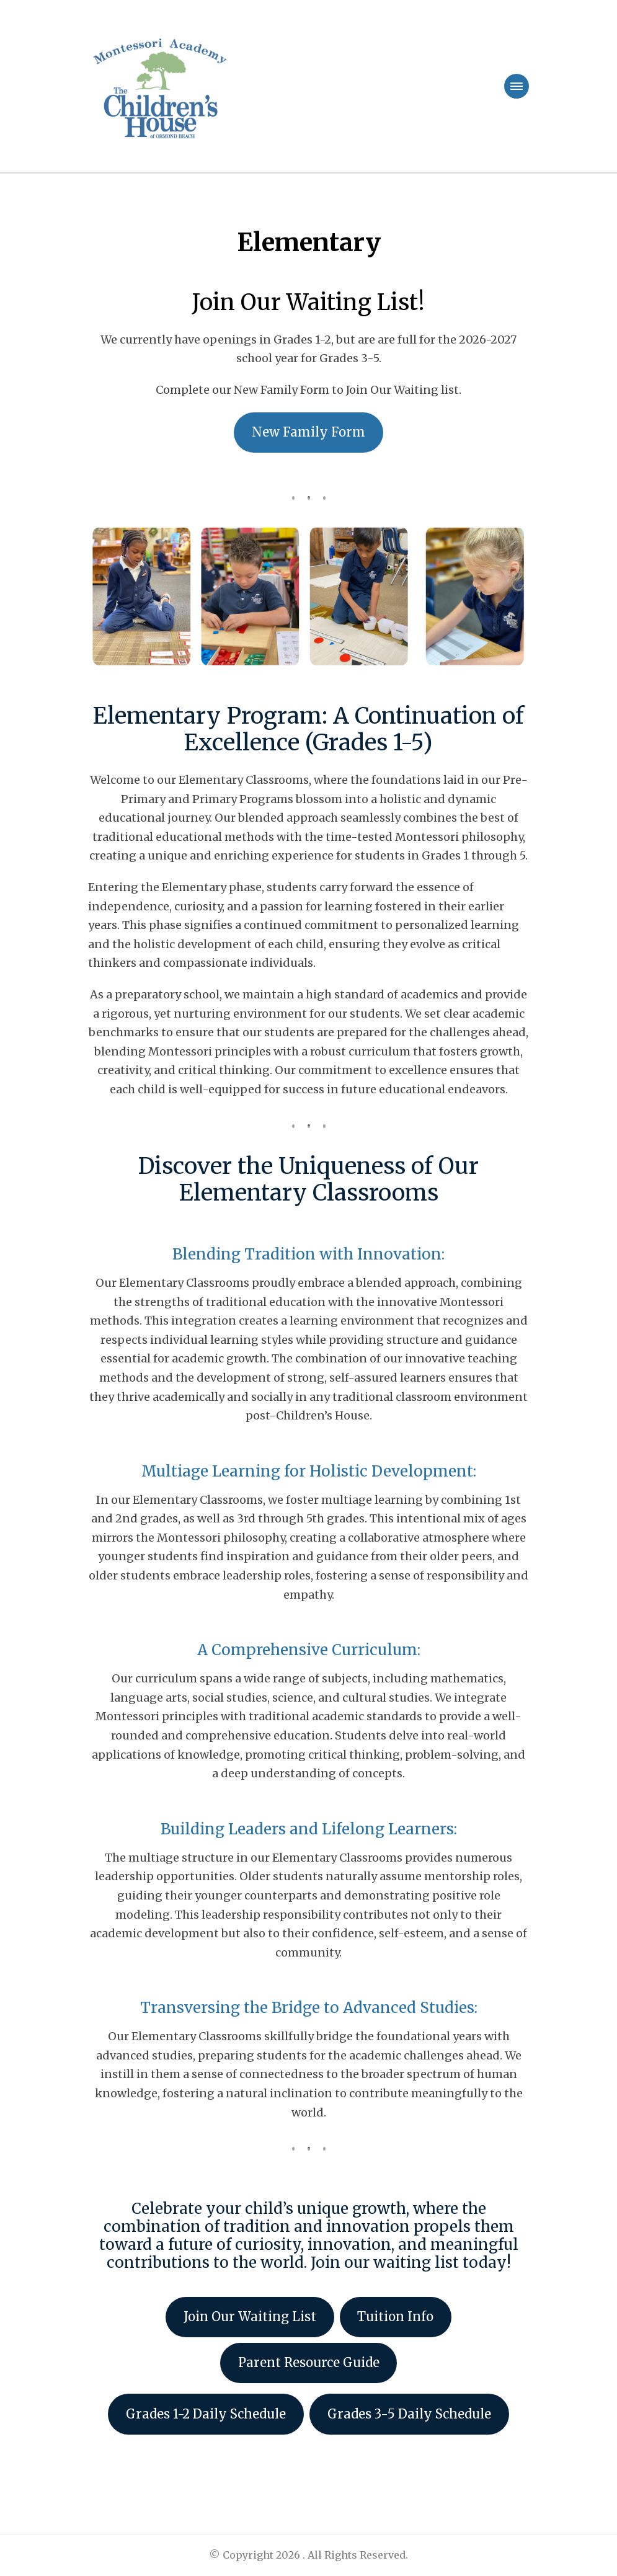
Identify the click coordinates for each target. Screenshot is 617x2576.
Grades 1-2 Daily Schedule (206, 2414)
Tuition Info (395, 2317)
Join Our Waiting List (250, 2317)
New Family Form (308, 432)
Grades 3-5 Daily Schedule (409, 2414)
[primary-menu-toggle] (516, 86)
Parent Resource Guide (309, 2363)
